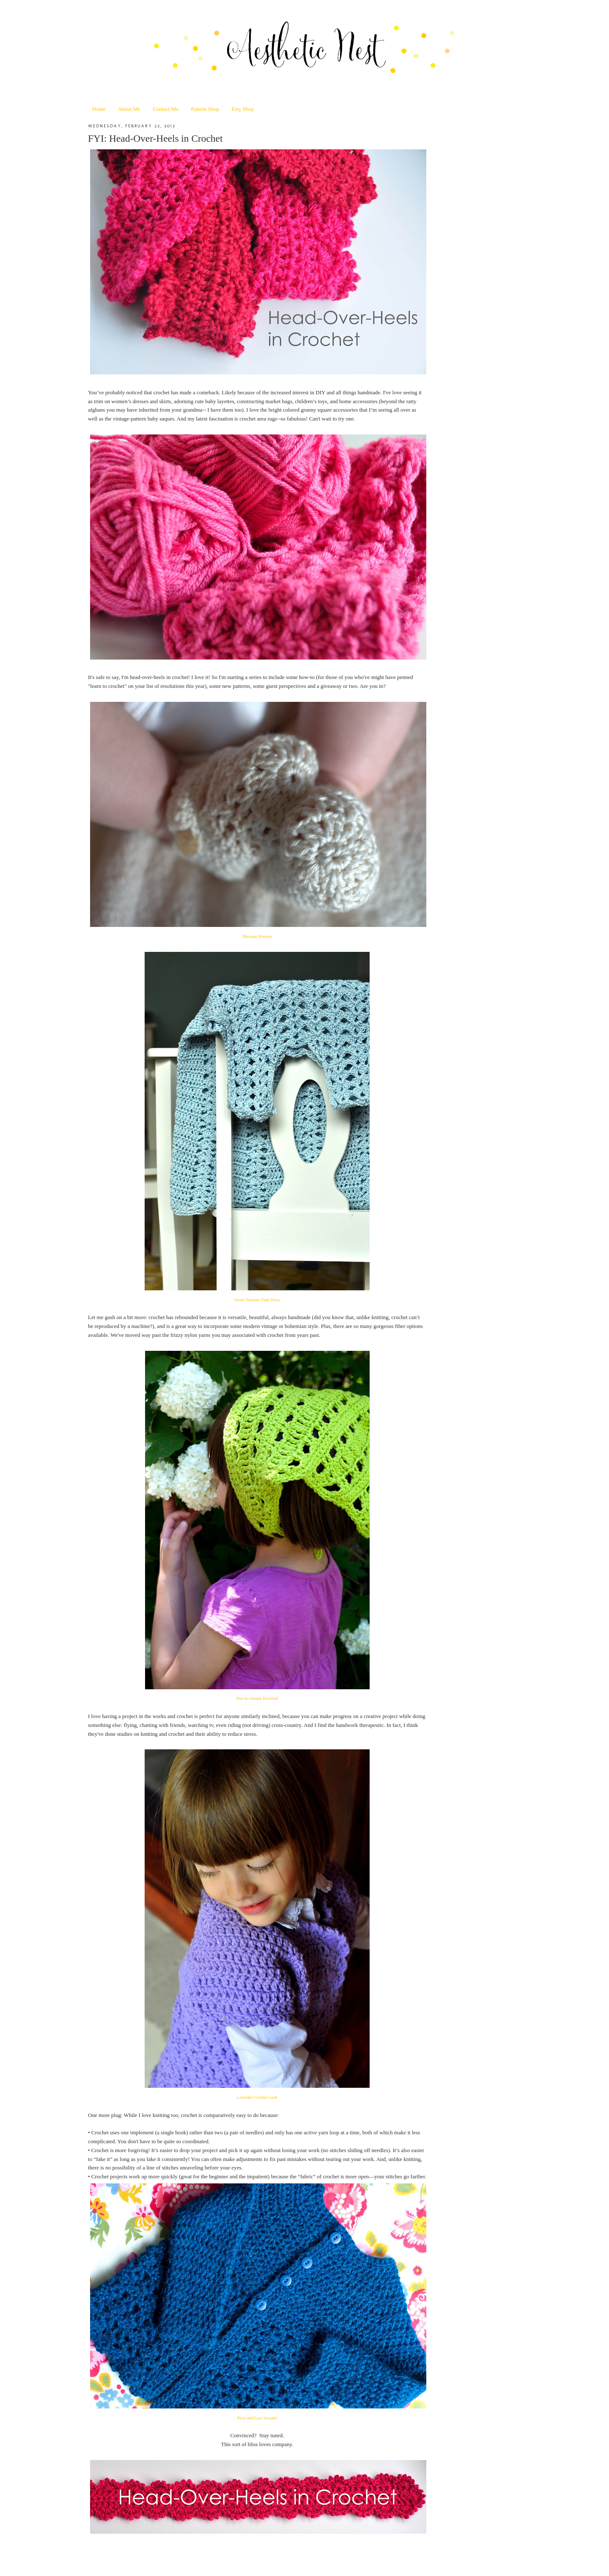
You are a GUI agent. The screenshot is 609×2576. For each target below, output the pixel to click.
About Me (129, 109)
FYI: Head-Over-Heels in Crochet (155, 138)
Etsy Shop (242, 109)
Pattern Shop (205, 109)
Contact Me (165, 109)
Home (99, 109)
